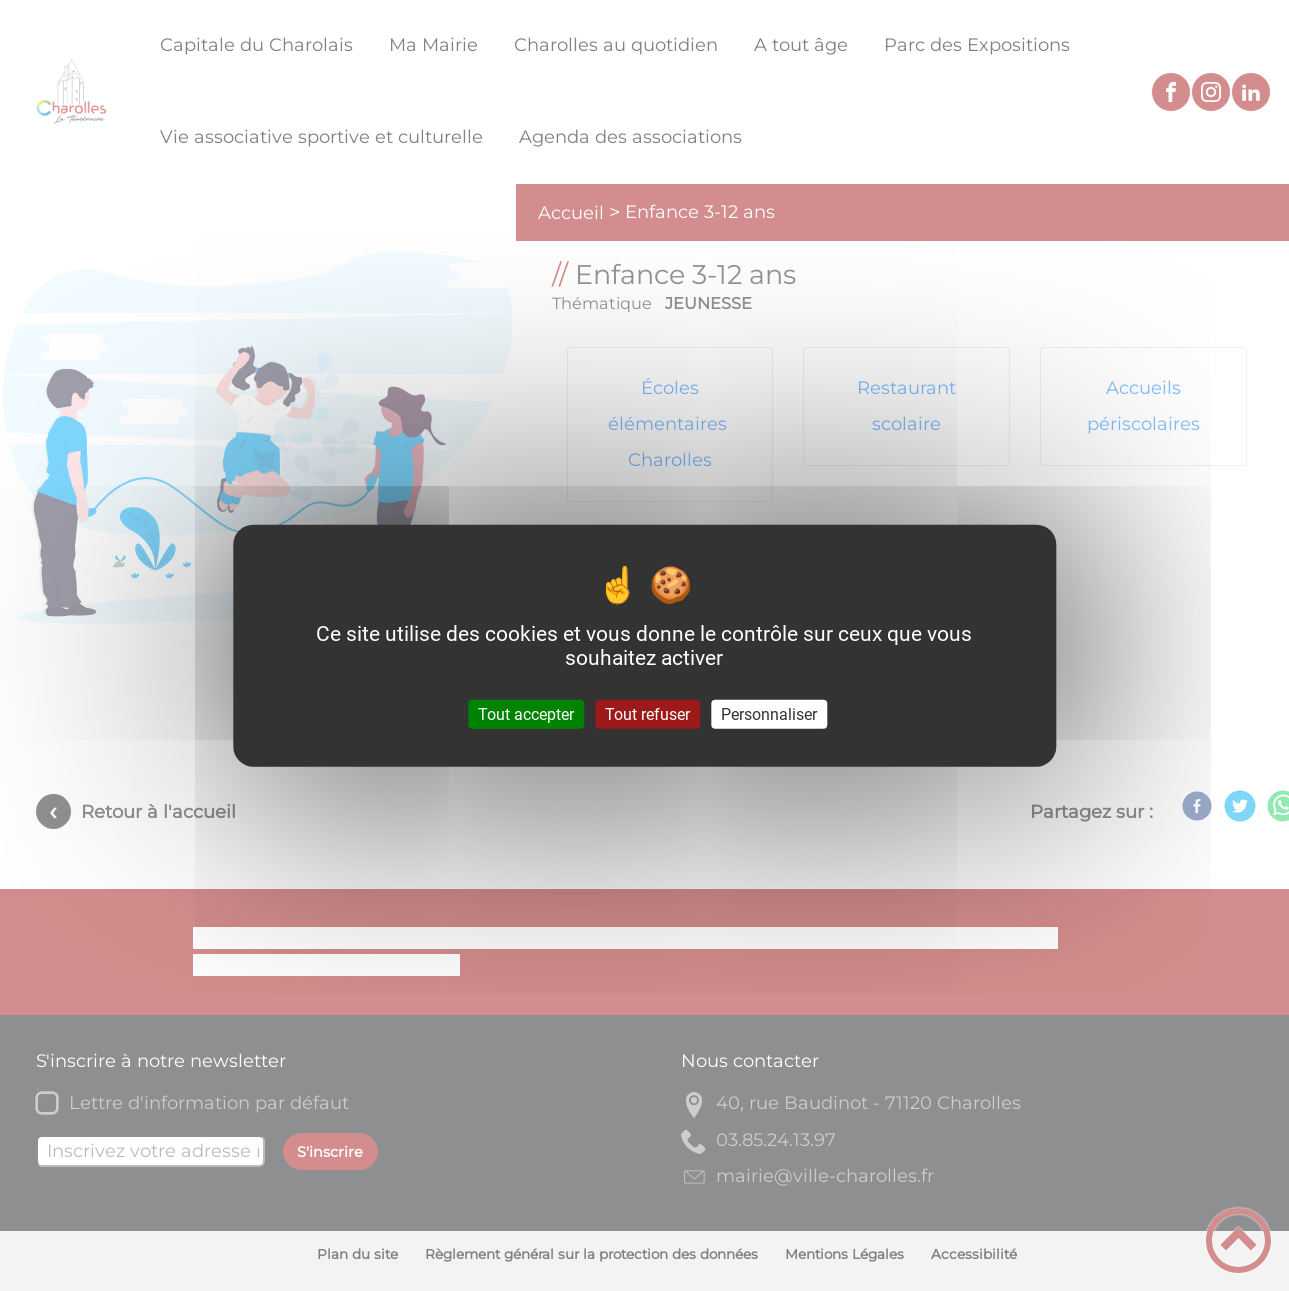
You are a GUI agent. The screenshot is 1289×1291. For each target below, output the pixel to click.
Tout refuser (647, 714)
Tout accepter (526, 714)
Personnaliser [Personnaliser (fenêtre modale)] (769, 714)
